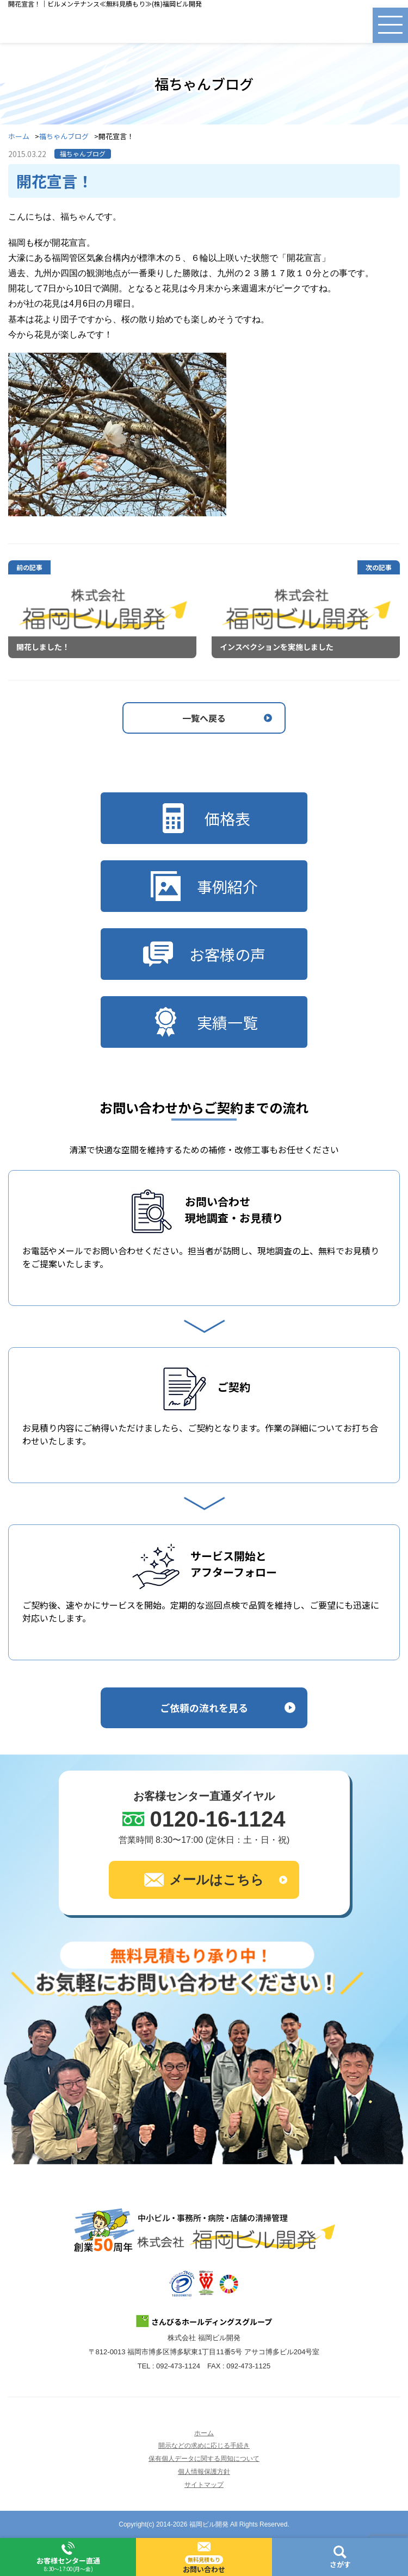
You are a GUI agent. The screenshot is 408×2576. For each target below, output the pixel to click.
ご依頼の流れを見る (204, 1707)
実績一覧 (204, 1022)
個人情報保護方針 (204, 2471)
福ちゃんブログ (64, 137)
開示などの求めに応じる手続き (204, 2445)
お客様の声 (204, 954)
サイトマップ (204, 2485)
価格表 (204, 818)
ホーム (18, 137)
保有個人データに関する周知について (204, 2458)
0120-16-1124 (217, 1819)
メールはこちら (204, 1880)
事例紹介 (204, 886)
